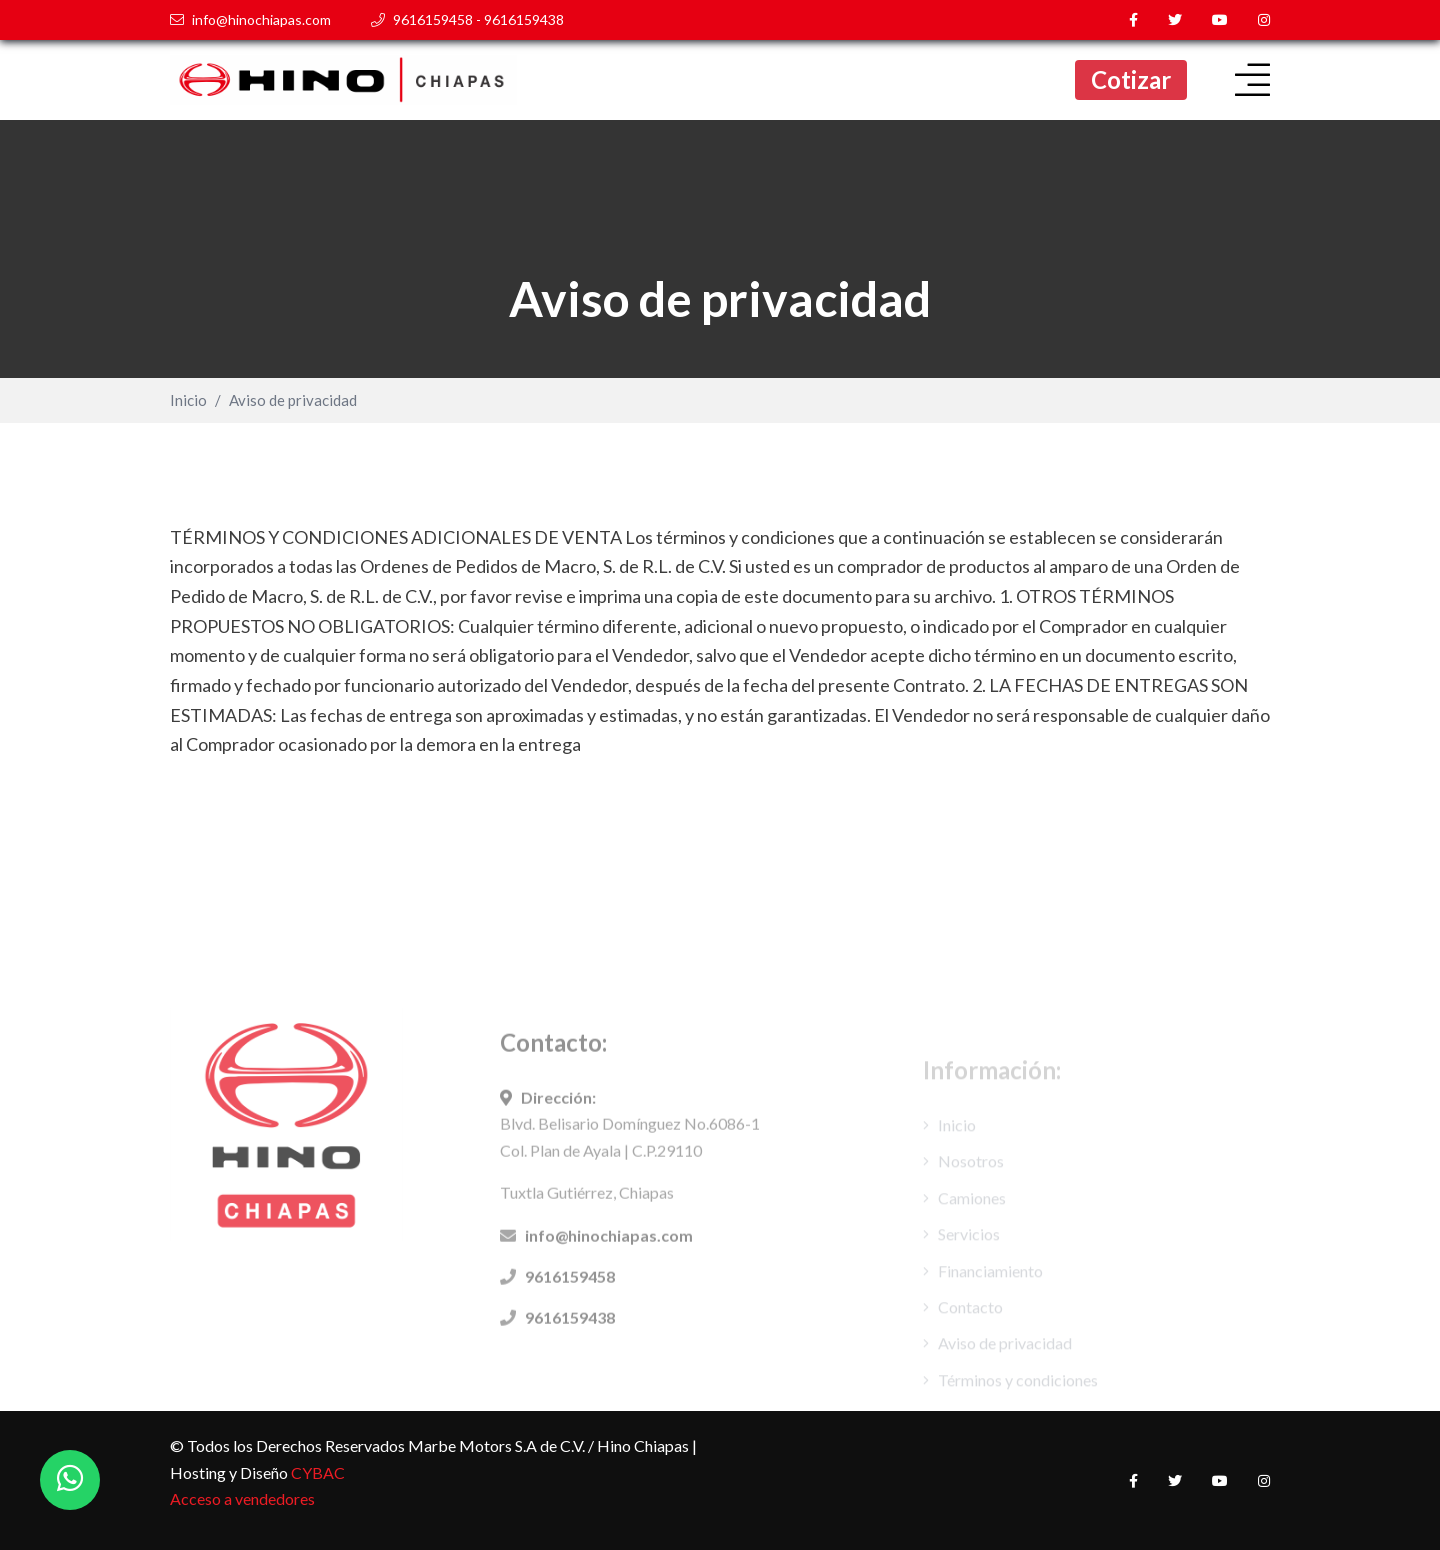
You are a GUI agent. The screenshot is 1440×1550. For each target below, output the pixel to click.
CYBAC (318, 1472)
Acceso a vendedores (242, 1498)
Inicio (188, 400)
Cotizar (1131, 79)
